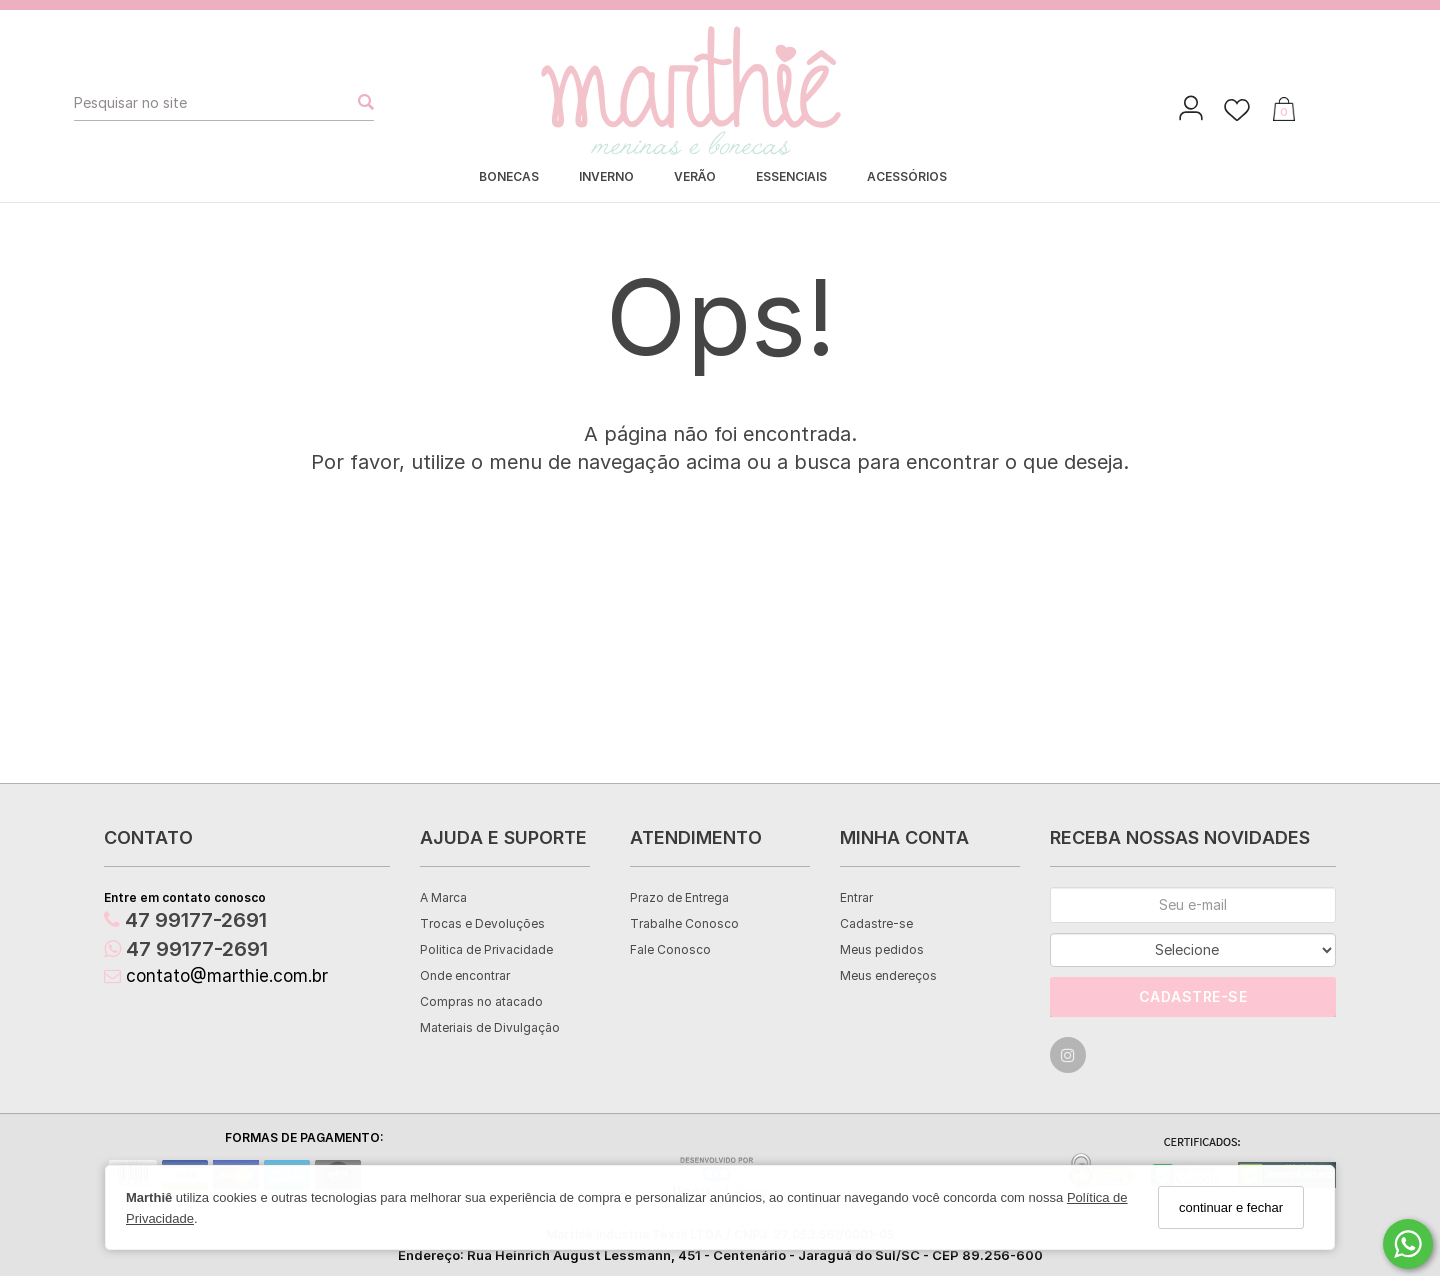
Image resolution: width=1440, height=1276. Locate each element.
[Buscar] (360, 103)
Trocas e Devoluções (482, 923)
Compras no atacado (481, 1001)
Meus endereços (888, 975)
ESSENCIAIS (791, 176)
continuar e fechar (1231, 1207)
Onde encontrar (465, 975)
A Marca (443, 897)
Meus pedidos (882, 949)
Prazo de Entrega (679, 897)
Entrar (856, 897)
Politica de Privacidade (486, 949)
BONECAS (509, 176)
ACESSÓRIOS (907, 176)
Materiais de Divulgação (490, 1027)
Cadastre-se (876, 923)
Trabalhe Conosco (684, 923)
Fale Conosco (670, 949)
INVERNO (606, 176)
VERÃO (695, 176)
